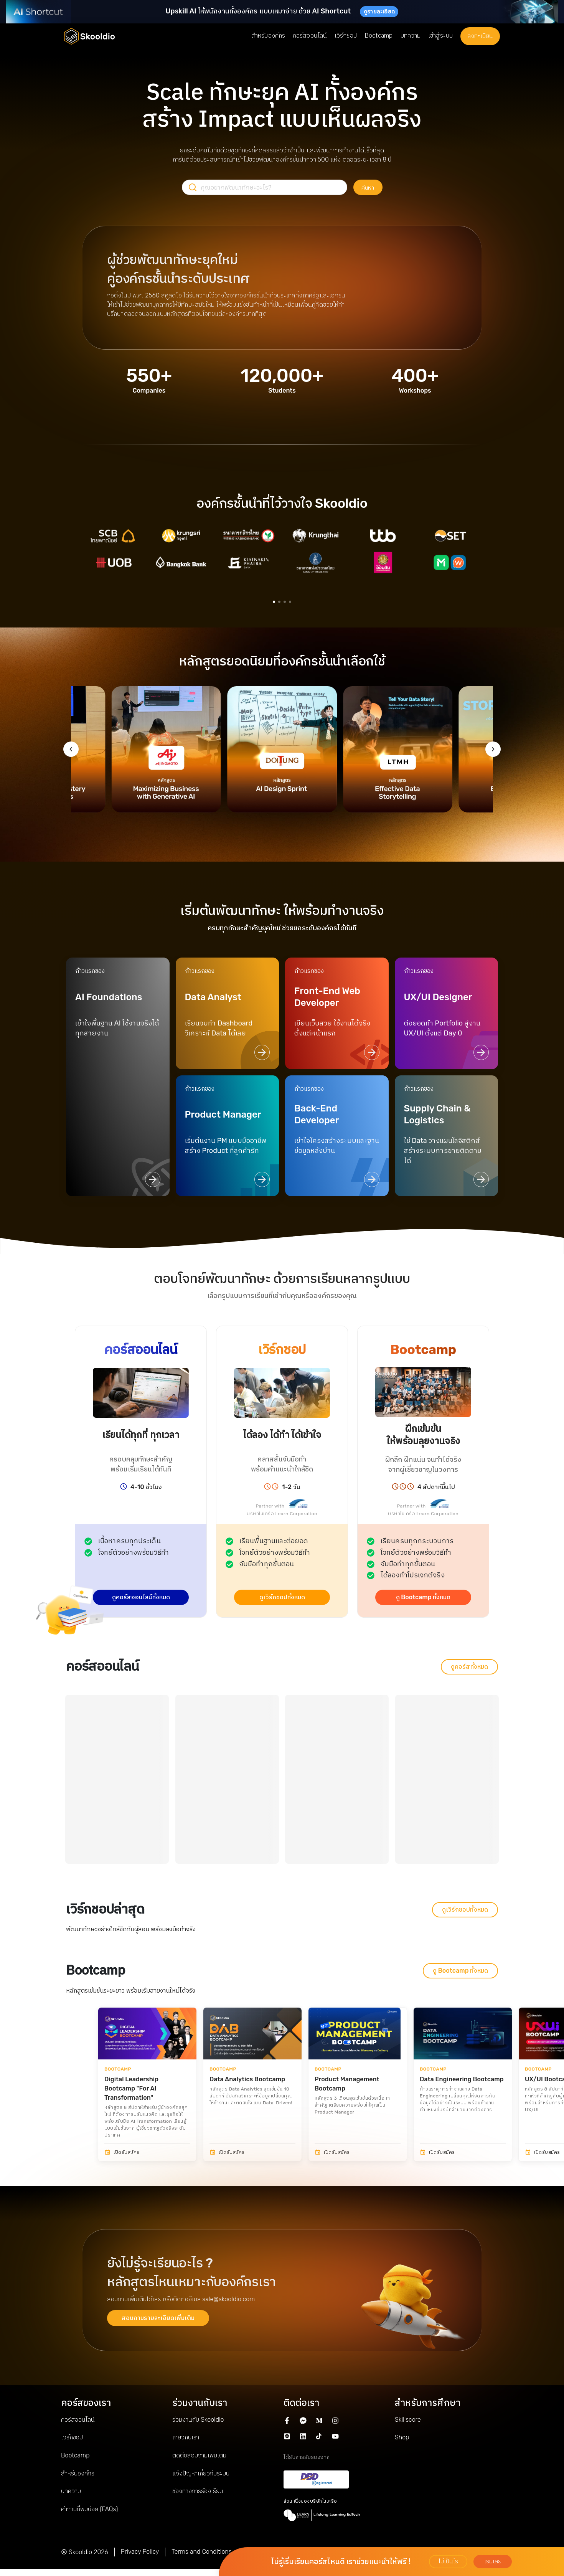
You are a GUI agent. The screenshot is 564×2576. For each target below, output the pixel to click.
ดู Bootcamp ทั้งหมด (423, 1597)
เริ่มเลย (492, 2561)
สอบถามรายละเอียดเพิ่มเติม (158, 2318)
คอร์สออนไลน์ (78, 2419)
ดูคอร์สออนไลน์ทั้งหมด (141, 1597)
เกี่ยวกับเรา (185, 2437)
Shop (402, 2437)
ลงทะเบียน (480, 36)
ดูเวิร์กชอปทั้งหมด (282, 1597)
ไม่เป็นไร (448, 2561)
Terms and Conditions (201, 2551)
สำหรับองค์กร (77, 2473)
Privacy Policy (140, 2551)
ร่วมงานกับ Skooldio (198, 2419)
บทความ (71, 2491)
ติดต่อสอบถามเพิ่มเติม (199, 2455)
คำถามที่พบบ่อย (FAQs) (89, 2509)
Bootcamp (75, 2455)
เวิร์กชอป (72, 2437)
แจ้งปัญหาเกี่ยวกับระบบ (200, 2473)
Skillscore (408, 2419)
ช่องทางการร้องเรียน (197, 2491)
